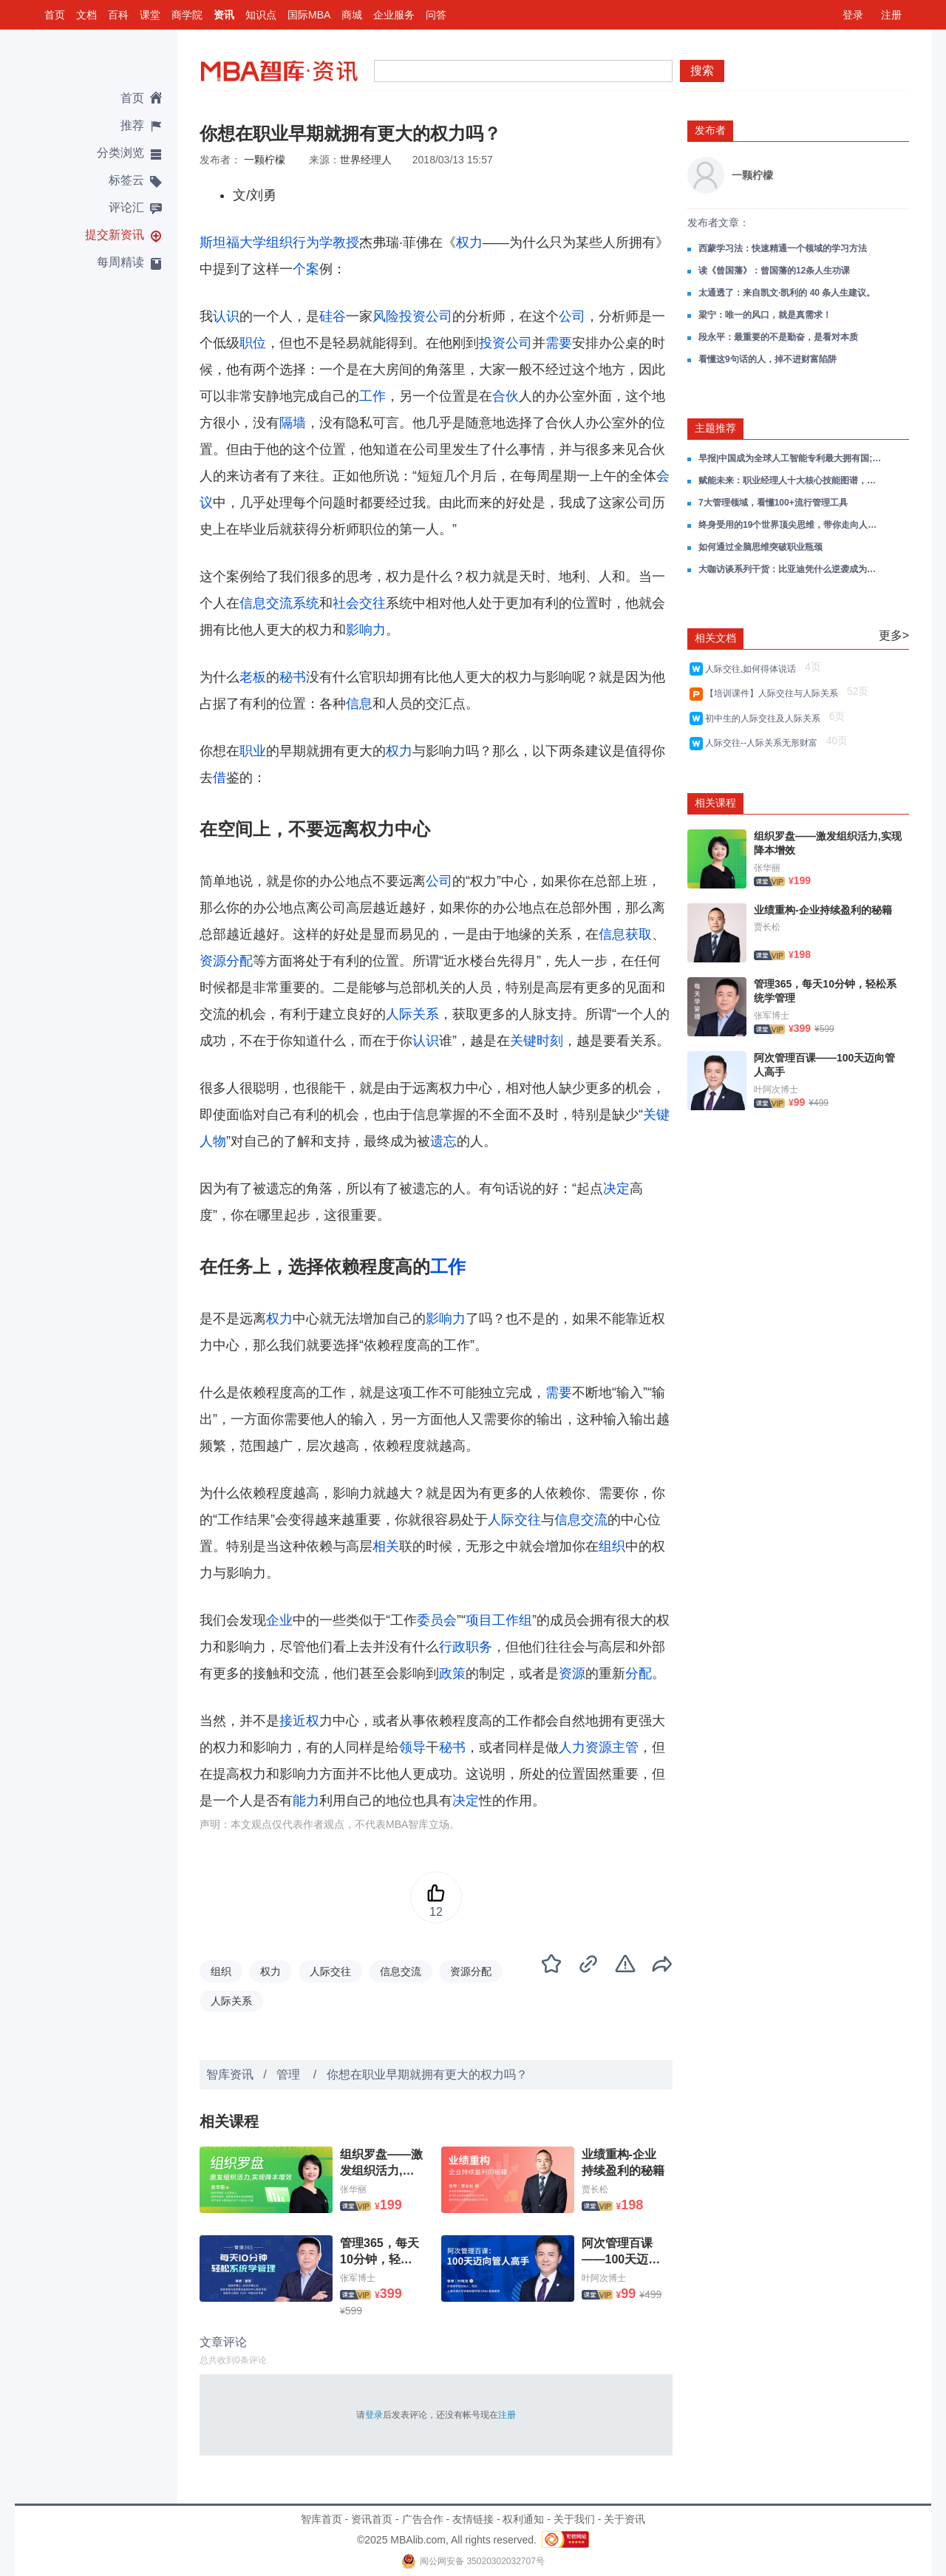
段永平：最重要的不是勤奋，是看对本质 (778, 337)
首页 (54, 15)
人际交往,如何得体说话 (753, 669)
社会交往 (359, 603)
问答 (436, 15)
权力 (469, 242)
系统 (306, 603)
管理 (289, 2074)
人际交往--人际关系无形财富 (764, 743)
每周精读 (120, 262)
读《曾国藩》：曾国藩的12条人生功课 (774, 270)
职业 (252, 751)
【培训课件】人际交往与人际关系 (774, 693)
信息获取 (625, 934)
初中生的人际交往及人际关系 (765, 718)
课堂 (150, 15)
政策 (452, 1673)
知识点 (260, 15)
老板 (252, 677)
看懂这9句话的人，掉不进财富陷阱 (767, 359)
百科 (118, 15)
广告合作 (422, 2519)
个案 (306, 269)
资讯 (224, 15)
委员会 (437, 1620)
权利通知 (523, 2519)
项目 (479, 1620)
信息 (359, 703)
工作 (372, 396)
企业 (279, 1620)
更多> (894, 635)
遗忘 (443, 1141)
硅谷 (332, 316)
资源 (572, 1673)
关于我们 (574, 2519)
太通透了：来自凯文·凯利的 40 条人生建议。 (786, 293)
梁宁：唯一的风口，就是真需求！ (764, 315)
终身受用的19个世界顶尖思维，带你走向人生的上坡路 (790, 525)
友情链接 (473, 2519)
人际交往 (514, 1519)
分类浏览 (120, 152)
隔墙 (292, 422)
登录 (853, 15)
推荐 (132, 125)
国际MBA (308, 15)
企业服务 (394, 15)
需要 (558, 343)
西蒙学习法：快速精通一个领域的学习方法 (782, 248)
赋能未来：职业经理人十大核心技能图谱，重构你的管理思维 (790, 480)
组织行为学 (299, 242)
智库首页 (321, 2519)
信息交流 (266, 603)
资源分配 (226, 961)
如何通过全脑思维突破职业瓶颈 (760, 547)
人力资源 (585, 1747)
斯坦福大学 (233, 242)
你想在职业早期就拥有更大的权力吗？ (427, 2074)
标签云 (126, 180)
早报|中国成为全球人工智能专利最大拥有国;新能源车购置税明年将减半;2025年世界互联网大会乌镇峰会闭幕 (790, 458)
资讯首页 (371, 2519)
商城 (351, 15)
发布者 (710, 130)
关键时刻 (536, 1040)
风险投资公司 (412, 316)
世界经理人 (366, 160)
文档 (86, 15)
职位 (252, 343)
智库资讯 (229, 2074)
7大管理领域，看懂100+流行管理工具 (773, 502)
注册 (891, 15)
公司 (572, 316)
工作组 (512, 1620)
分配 (638, 1673)
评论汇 (126, 207)
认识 (226, 316)
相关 (385, 1546)
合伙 (505, 396)
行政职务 (465, 1646)
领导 (412, 1747)
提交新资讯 (114, 234)
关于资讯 (624, 2519)
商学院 (187, 15)
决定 (616, 1188)
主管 (625, 1747)
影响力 (366, 629)
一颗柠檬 (264, 160)
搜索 (702, 70)
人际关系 (412, 1014)
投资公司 (505, 343)
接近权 (299, 1720)
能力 (306, 1800)
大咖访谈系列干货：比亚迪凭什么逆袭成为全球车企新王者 (790, 569)
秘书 (292, 677)
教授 (346, 242)
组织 (612, 1546)
